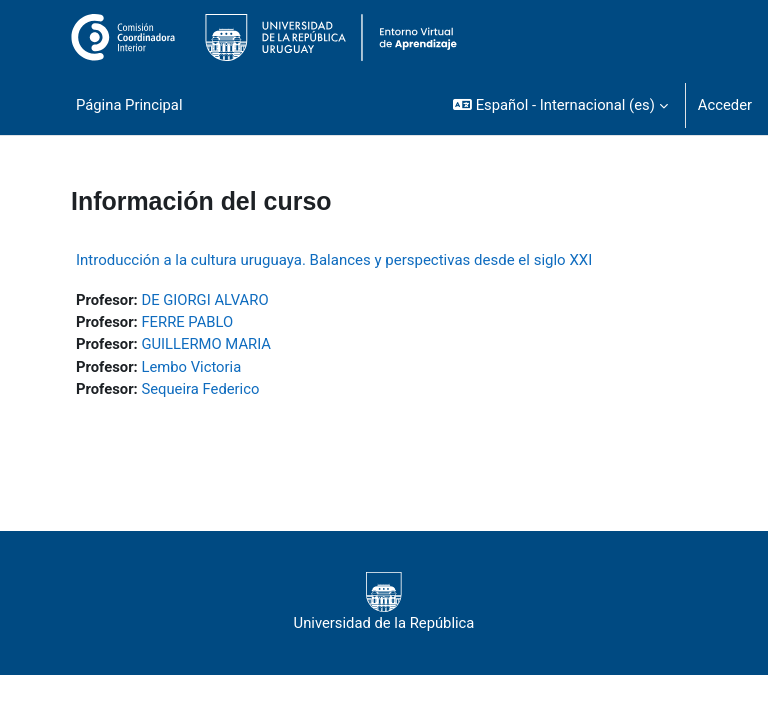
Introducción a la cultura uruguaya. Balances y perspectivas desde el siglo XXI (334, 260)
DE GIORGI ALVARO (204, 300)
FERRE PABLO (187, 322)
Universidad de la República (384, 602)
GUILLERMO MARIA (206, 344)
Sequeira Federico (200, 389)
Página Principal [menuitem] (129, 105)
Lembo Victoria (191, 367)
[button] (560, 105)
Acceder (725, 105)
